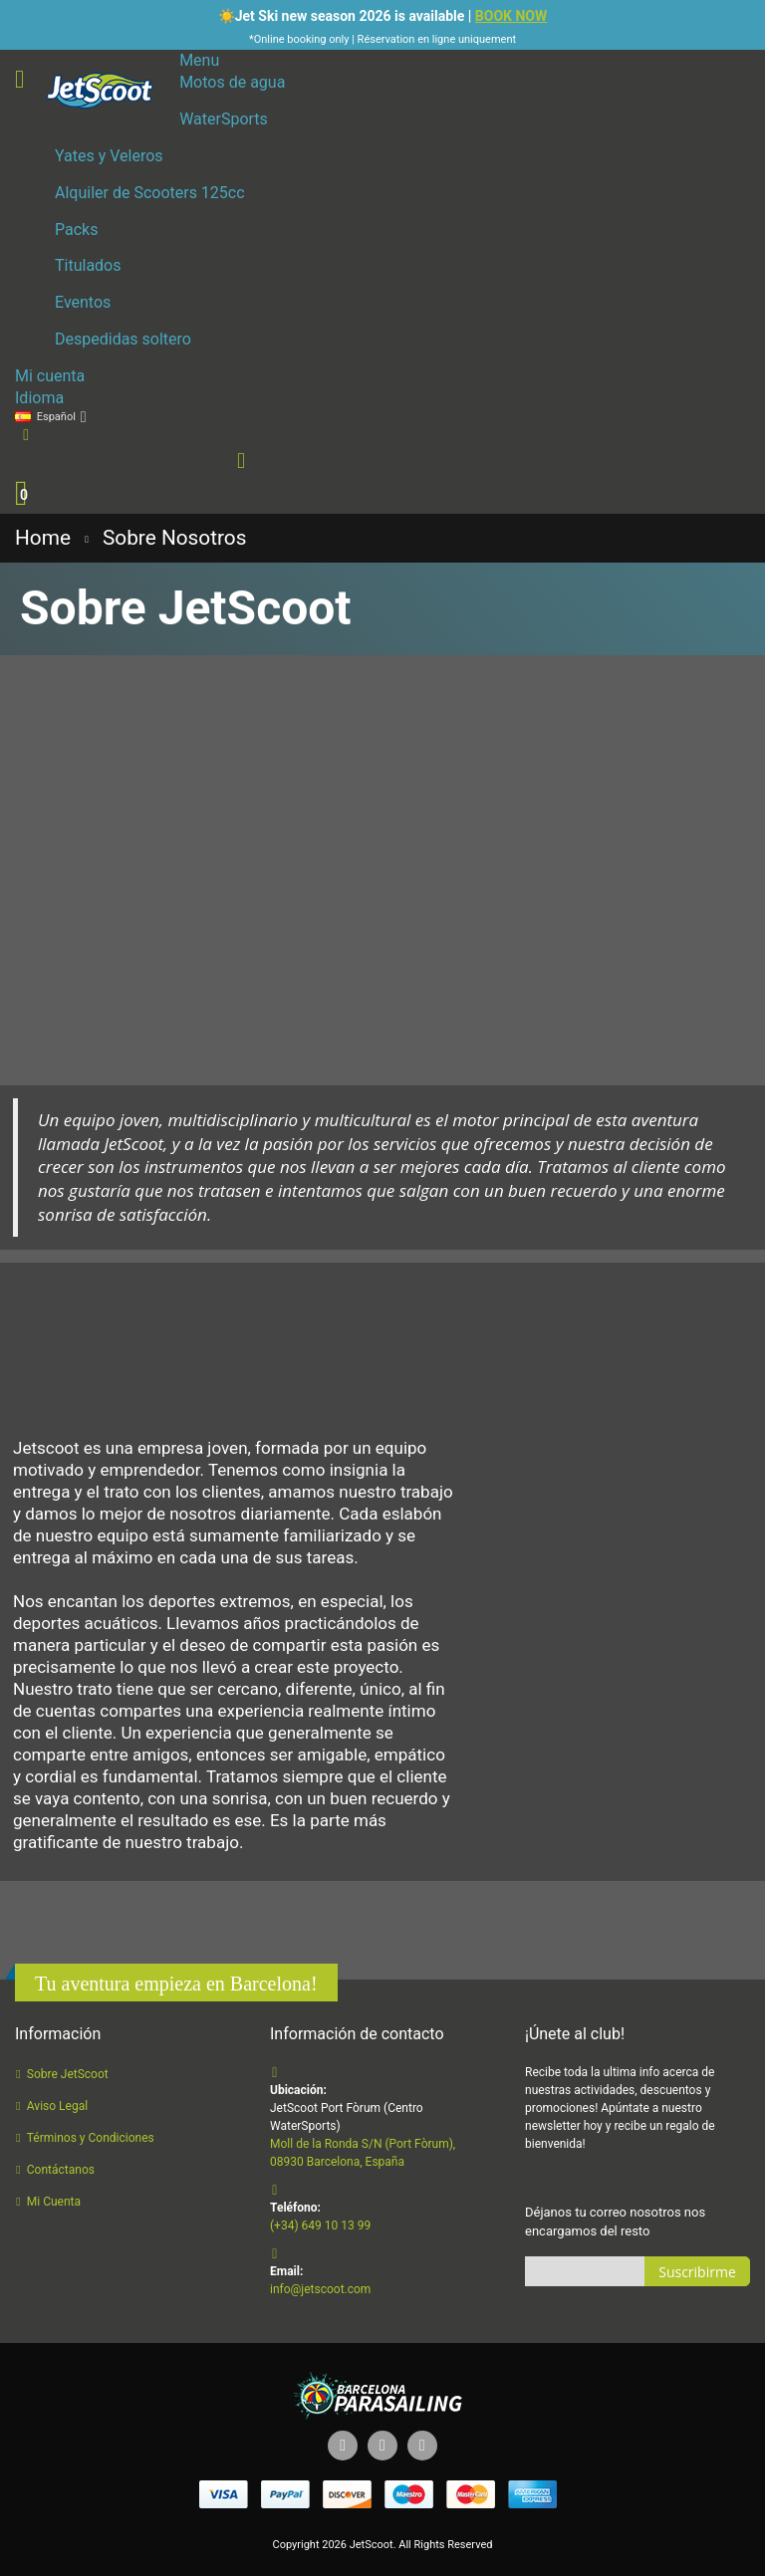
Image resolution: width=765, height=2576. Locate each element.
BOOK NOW (511, 16)
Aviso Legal (57, 2106)
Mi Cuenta (54, 2202)
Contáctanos (61, 2170)
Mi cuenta (50, 375)
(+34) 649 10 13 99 (320, 2225)
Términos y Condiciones (90, 2138)
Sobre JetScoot (68, 2074)
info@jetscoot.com (320, 2289)
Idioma (39, 397)
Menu (199, 60)
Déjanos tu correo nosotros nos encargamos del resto (615, 2222)
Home (43, 538)
